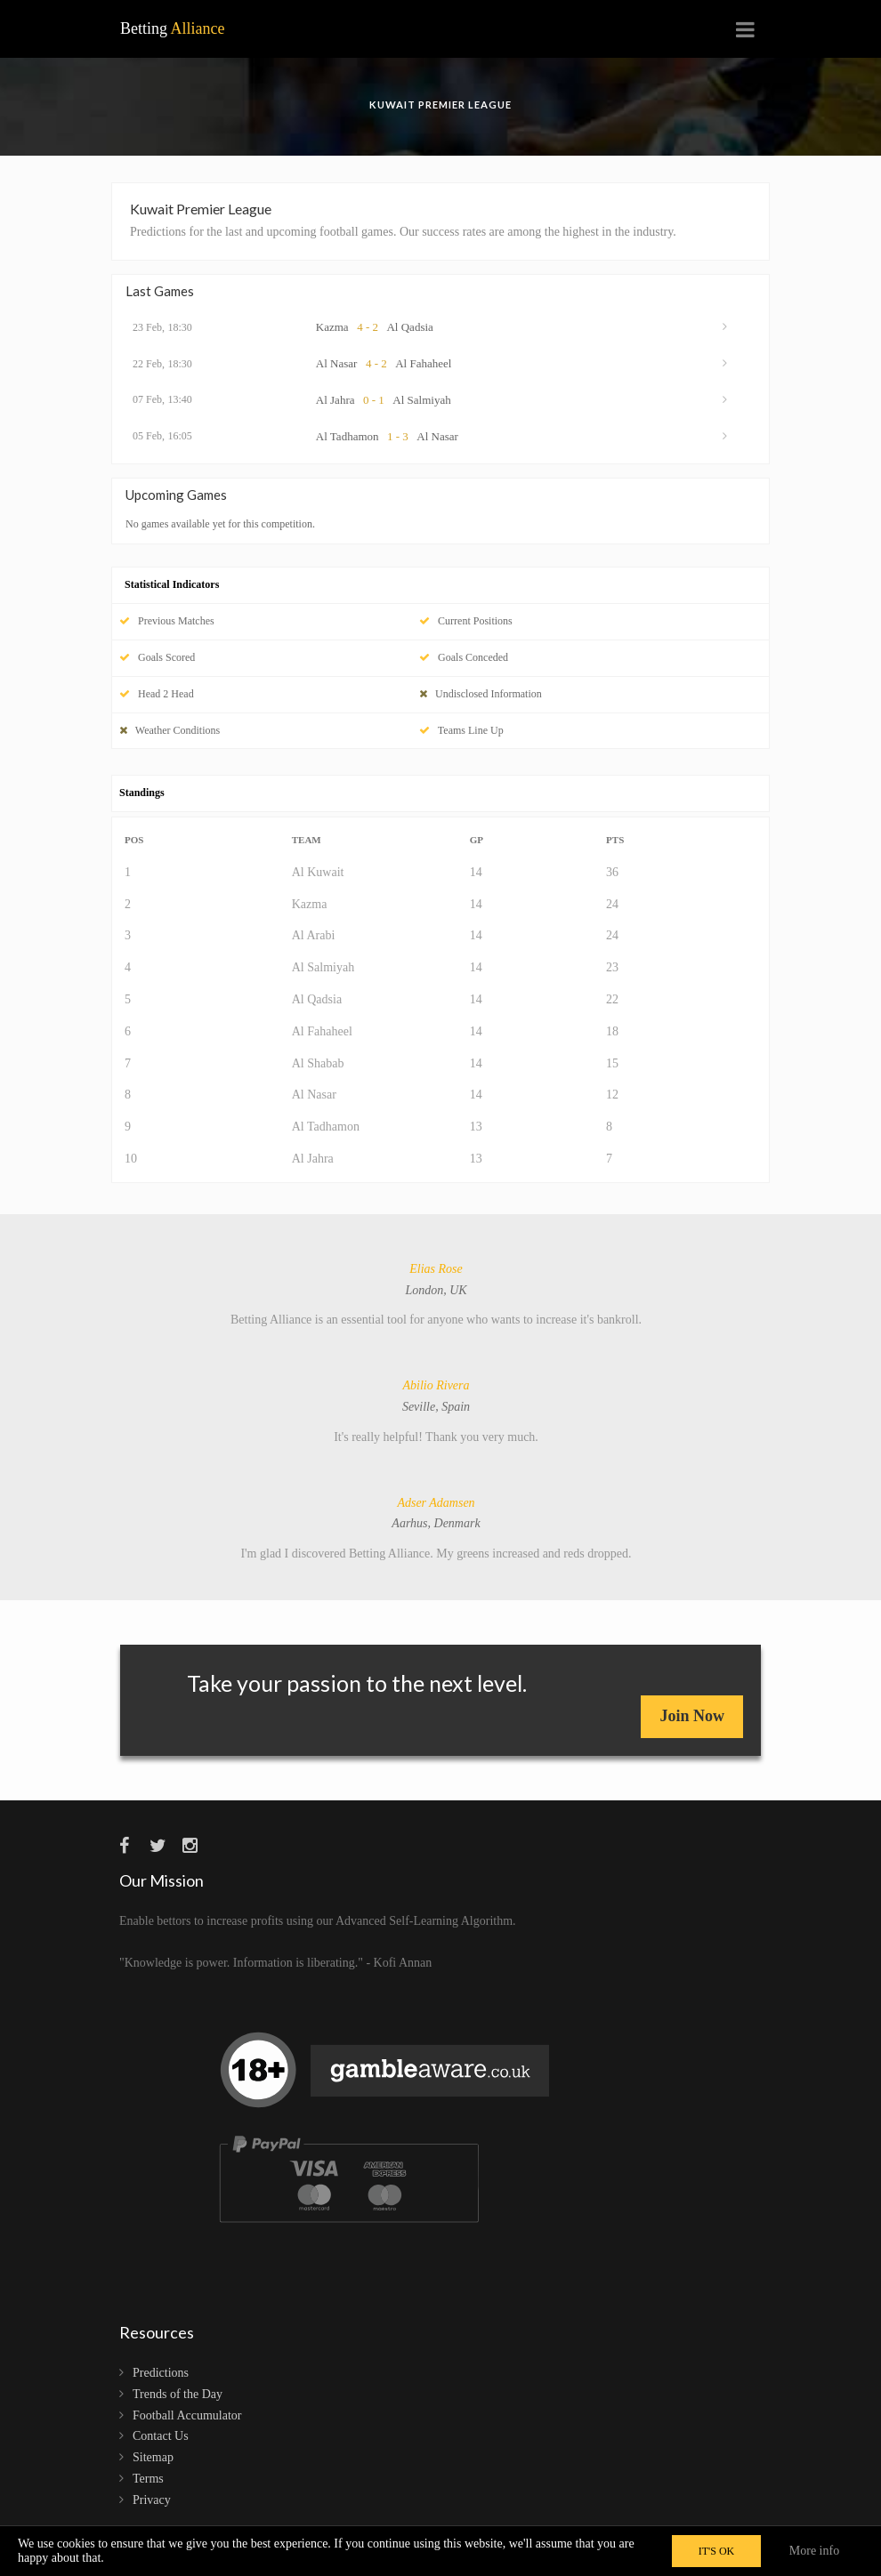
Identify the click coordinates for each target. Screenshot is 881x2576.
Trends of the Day (177, 2394)
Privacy (152, 2500)
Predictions (161, 2372)
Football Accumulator (187, 2415)
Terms (148, 2478)
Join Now (691, 1716)
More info (814, 2550)
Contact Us (161, 2436)
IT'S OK (717, 2551)
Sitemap (153, 2457)
